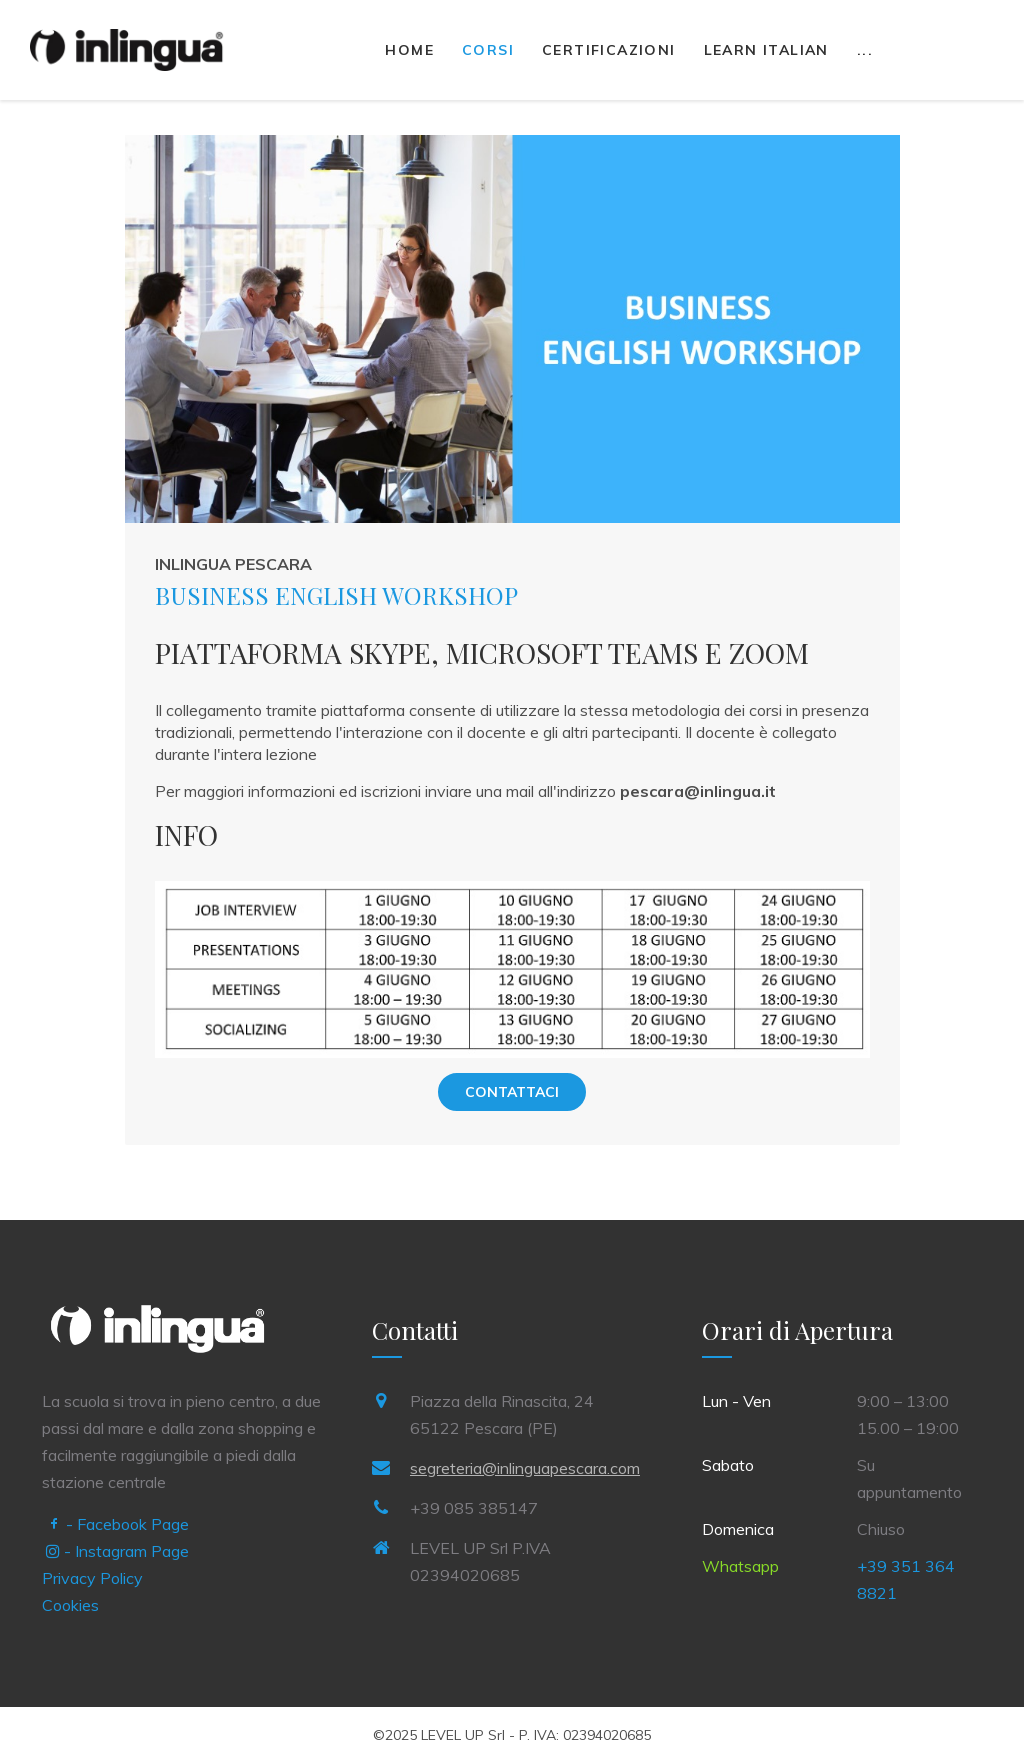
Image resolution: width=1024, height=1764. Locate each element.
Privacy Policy (92, 1578)
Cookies (70, 1605)
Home (409, 50)
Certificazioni (609, 50)
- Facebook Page (117, 1524)
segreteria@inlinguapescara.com (525, 1468)
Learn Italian (766, 50)
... (865, 50)
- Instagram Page (117, 1551)
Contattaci (512, 1092)
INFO (186, 834)
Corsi (488, 50)
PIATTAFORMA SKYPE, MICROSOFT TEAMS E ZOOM (482, 652)
